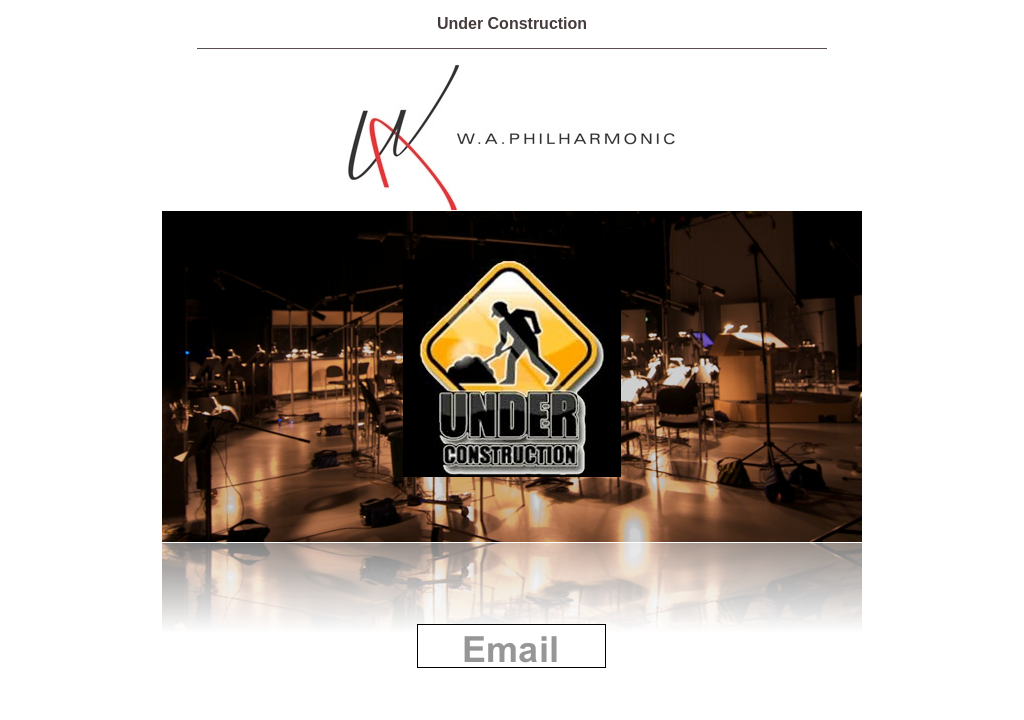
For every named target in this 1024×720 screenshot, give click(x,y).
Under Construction (512, 23)
